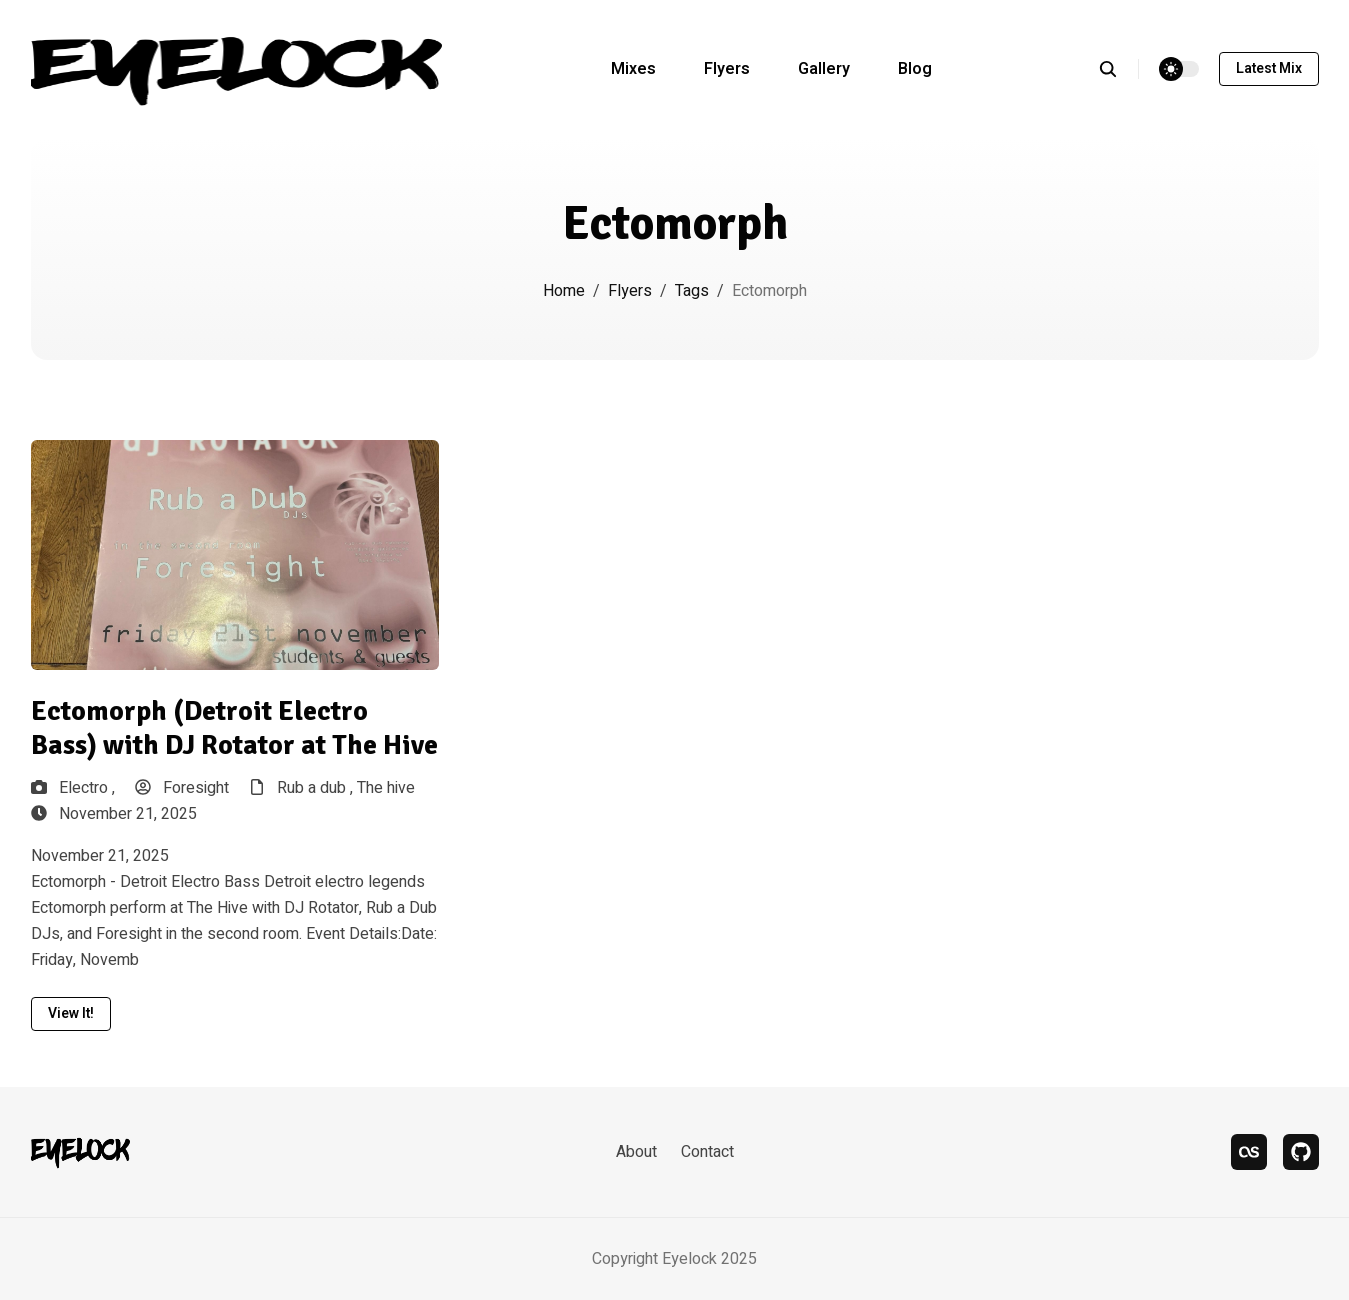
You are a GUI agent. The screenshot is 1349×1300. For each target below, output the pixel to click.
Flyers (727, 69)
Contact (707, 1152)
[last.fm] (1249, 1152)
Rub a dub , (317, 788)
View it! (71, 1013)
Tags (692, 291)
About (636, 1152)
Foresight (182, 788)
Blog (915, 69)
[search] (1118, 69)
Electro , (87, 788)
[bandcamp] (1301, 1152)
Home (564, 291)
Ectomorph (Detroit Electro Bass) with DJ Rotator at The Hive (234, 728)
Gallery (824, 69)
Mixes (633, 69)
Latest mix (1269, 68)
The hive (386, 788)
